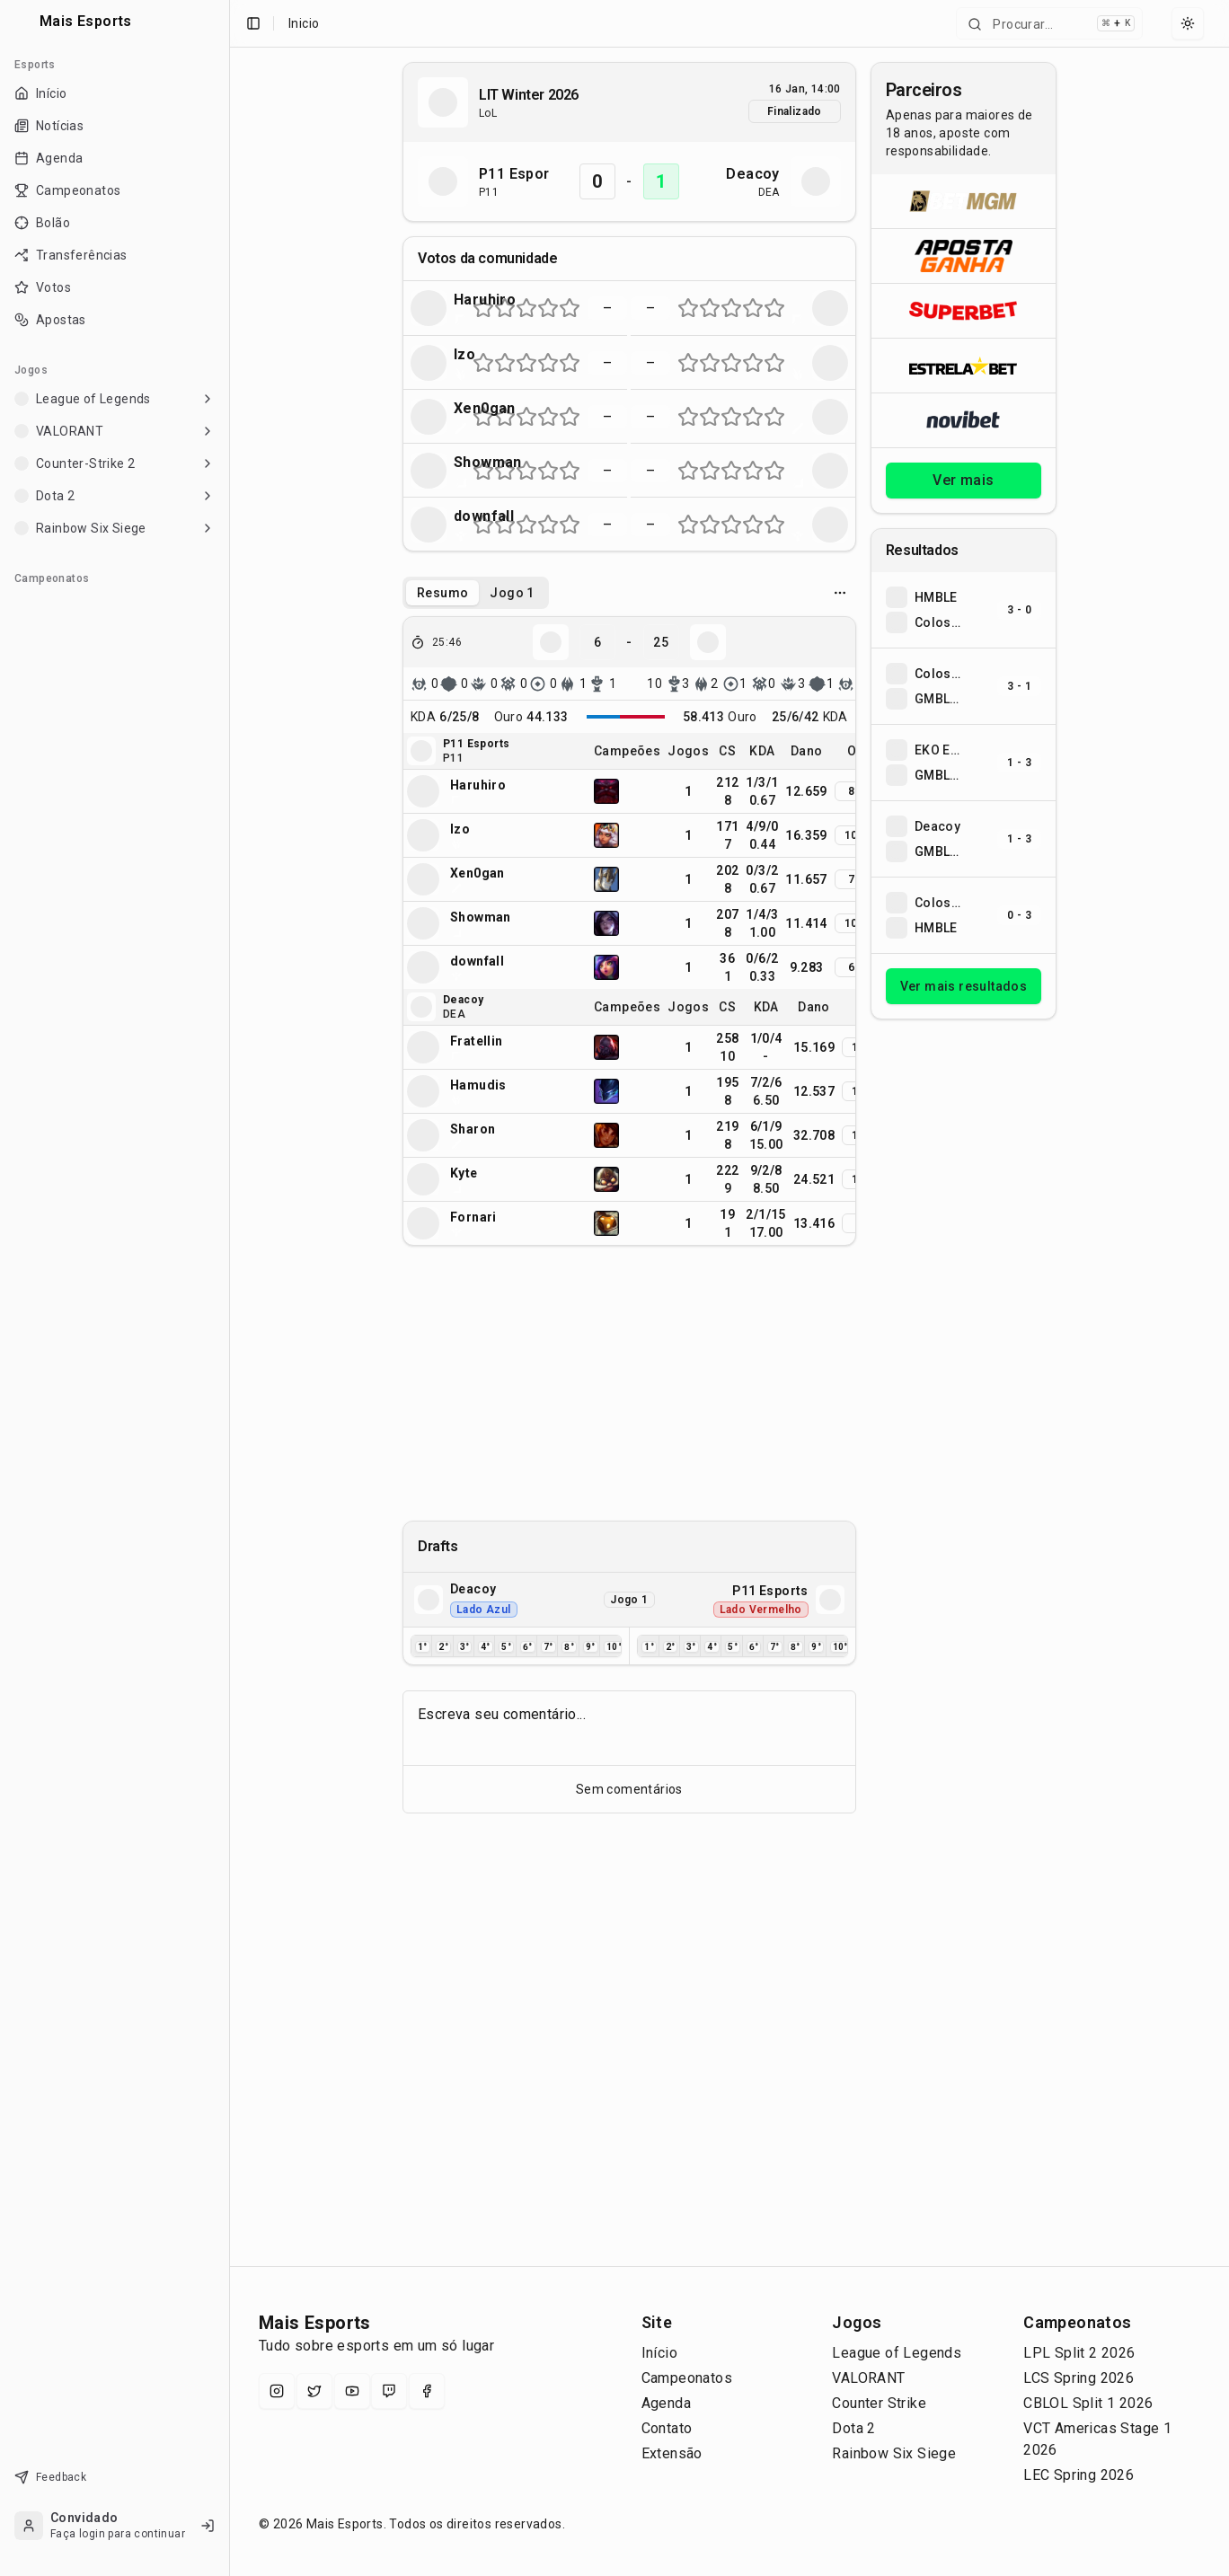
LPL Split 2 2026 (1079, 2352)
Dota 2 (853, 2428)
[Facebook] (427, 2391)
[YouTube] (352, 2391)
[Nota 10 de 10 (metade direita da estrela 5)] (575, 308)
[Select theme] (1188, 23)
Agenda (666, 2403)
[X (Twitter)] (314, 2391)
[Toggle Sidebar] (229, 1288)
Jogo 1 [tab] (512, 593)
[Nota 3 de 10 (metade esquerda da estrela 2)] (499, 308)
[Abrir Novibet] (963, 420)
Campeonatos (686, 2377)
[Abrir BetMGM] (963, 201)
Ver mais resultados (964, 986)
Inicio (303, 23)
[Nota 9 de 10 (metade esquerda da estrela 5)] (564, 308)
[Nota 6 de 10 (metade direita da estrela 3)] (531, 308)
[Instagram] (277, 2391)
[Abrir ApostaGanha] (963, 255)
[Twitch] (389, 2391)
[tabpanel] (629, 931)
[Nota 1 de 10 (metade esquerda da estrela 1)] (478, 308)
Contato (667, 2428)
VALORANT (868, 2377)
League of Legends (896, 2352)
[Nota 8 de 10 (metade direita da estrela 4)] (553, 308)
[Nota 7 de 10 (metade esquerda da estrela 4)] (542, 308)
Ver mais (963, 480)
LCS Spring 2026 (1078, 2377)
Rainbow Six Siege (894, 2453)
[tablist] (475, 593)
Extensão (672, 2453)
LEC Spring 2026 (1078, 2474)
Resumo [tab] (442, 593)
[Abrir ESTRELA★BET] (963, 365)
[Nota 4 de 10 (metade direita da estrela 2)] (510, 308)
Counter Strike (879, 2403)
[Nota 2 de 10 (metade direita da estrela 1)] (488, 308)
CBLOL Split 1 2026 (1088, 2403)
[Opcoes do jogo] (840, 593)
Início (659, 2352)
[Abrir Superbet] (963, 310)
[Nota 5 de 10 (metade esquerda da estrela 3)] (521, 308)
